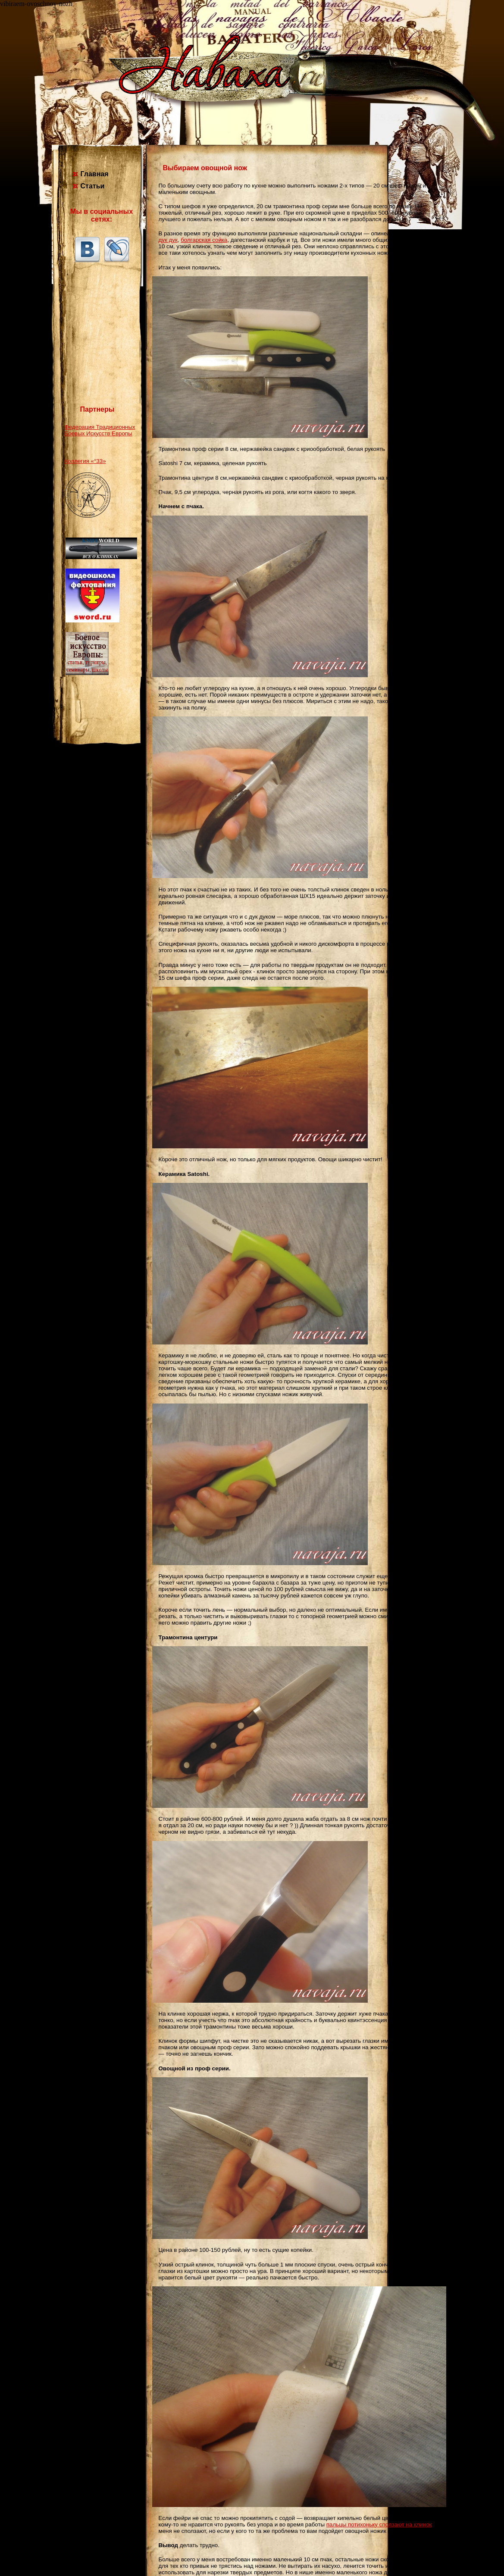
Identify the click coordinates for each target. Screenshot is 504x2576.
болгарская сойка (204, 240)
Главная (95, 174)
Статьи (93, 186)
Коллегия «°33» (85, 461)
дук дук (168, 240)
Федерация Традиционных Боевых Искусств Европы (100, 430)
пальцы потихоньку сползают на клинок (379, 2524)
